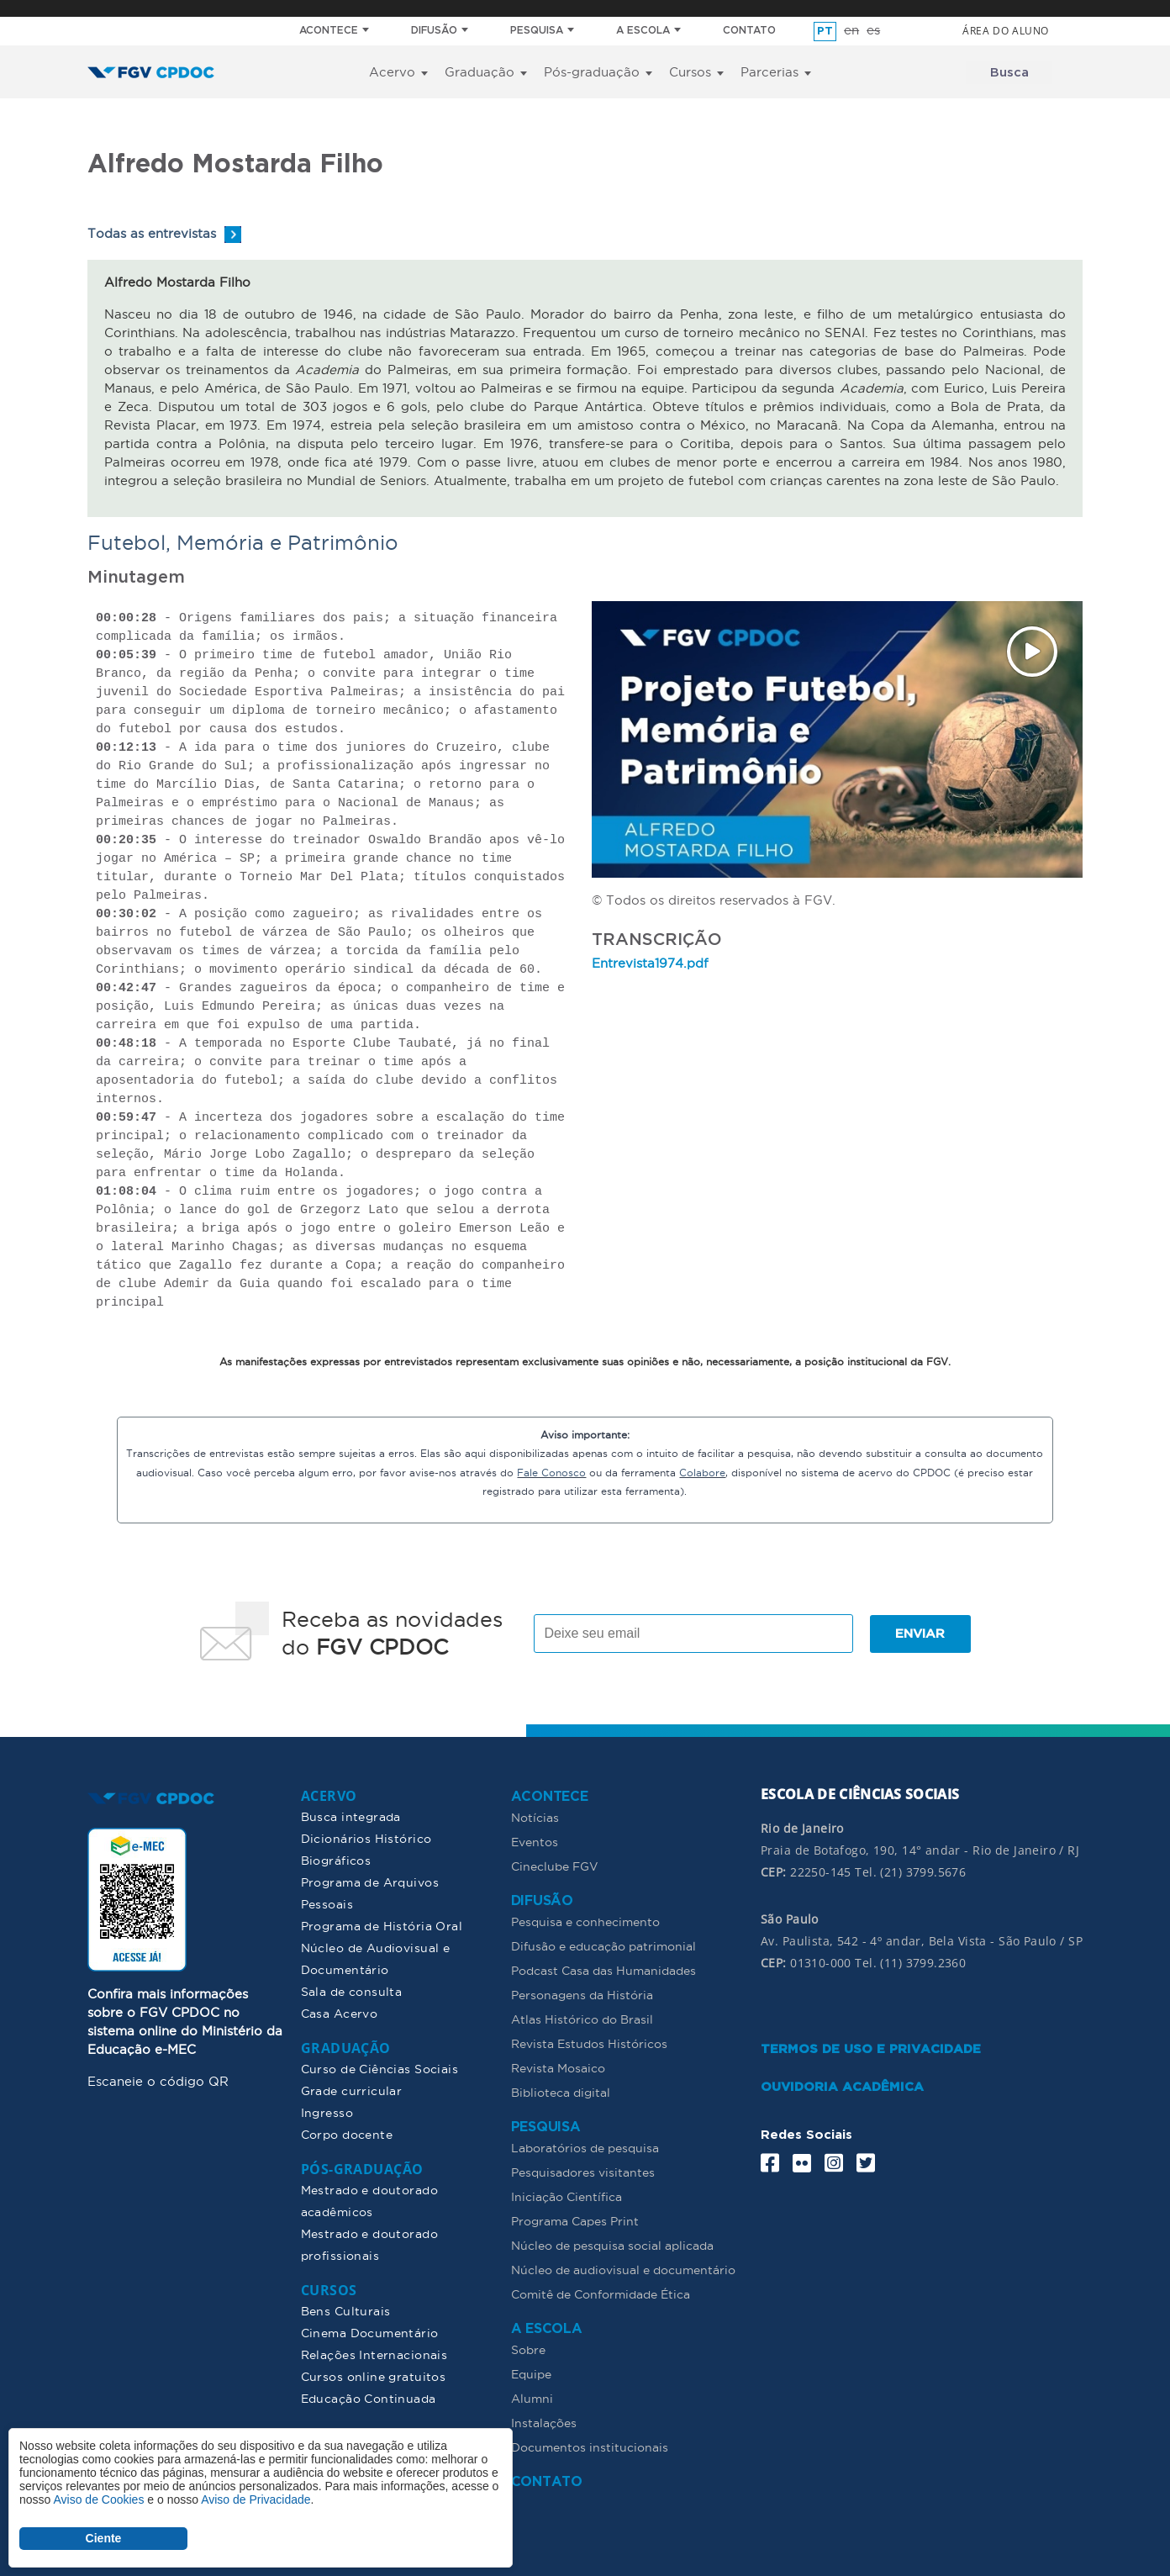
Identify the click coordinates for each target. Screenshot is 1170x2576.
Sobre (528, 2349)
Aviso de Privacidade (255, 2499)
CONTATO (749, 30)
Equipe (531, 2373)
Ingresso (327, 2112)
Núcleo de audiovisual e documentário (623, 2269)
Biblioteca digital (560, 2091)
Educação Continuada (368, 2397)
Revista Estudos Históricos (589, 2043)
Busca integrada (351, 1816)
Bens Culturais (346, 2310)
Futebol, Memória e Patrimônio (242, 542)
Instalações (544, 2422)
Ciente (104, 2538)
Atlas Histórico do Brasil (582, 2018)
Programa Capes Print (575, 2220)
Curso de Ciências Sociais (380, 2068)
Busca (1009, 72)
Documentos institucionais (589, 2446)
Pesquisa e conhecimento (585, 1921)
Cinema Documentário (370, 2332)
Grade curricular (352, 2090)
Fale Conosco (551, 1471)
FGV (567, 8)
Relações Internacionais (374, 2354)
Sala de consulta (352, 1991)
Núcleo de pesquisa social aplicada (612, 2244)
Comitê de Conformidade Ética (600, 2293)
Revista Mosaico (558, 2067)
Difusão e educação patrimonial (603, 1945)
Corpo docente (347, 2134)
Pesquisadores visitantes (583, 2171)
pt (825, 31)
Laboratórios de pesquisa (585, 2147)
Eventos (534, 1841)
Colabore (702, 1471)
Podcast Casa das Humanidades (603, 1970)
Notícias (535, 1817)
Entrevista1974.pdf (650, 963)
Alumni (532, 2397)
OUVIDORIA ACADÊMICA (842, 2086)
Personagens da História (582, 1994)
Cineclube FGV (554, 1865)
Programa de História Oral (382, 1925)
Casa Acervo (339, 2012)
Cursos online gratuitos (373, 2376)
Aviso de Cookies (98, 2499)
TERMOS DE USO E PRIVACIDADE (871, 2048)
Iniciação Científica (566, 2196)
